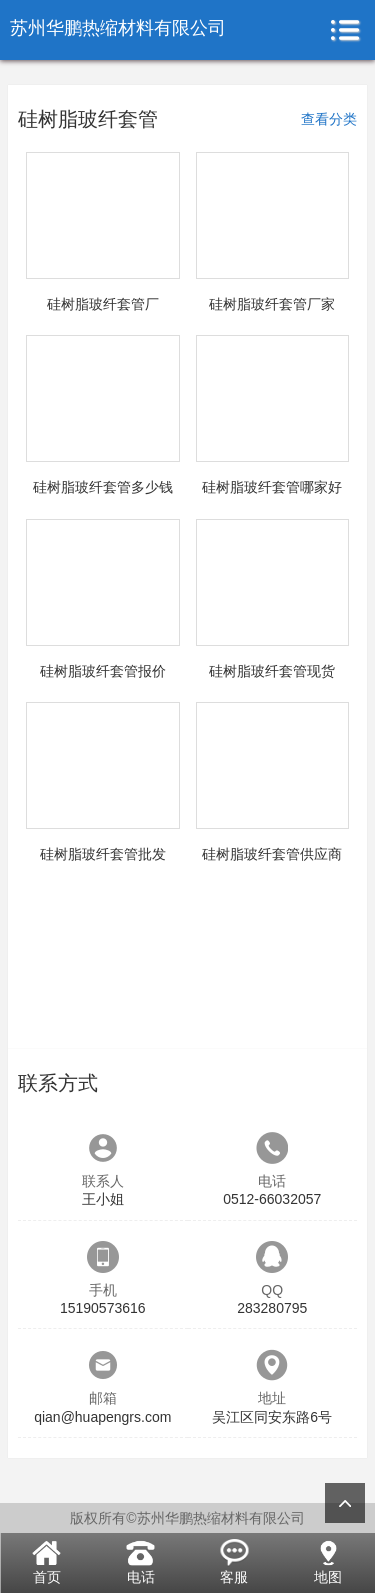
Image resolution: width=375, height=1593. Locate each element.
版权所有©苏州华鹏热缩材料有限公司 (187, 1518)
